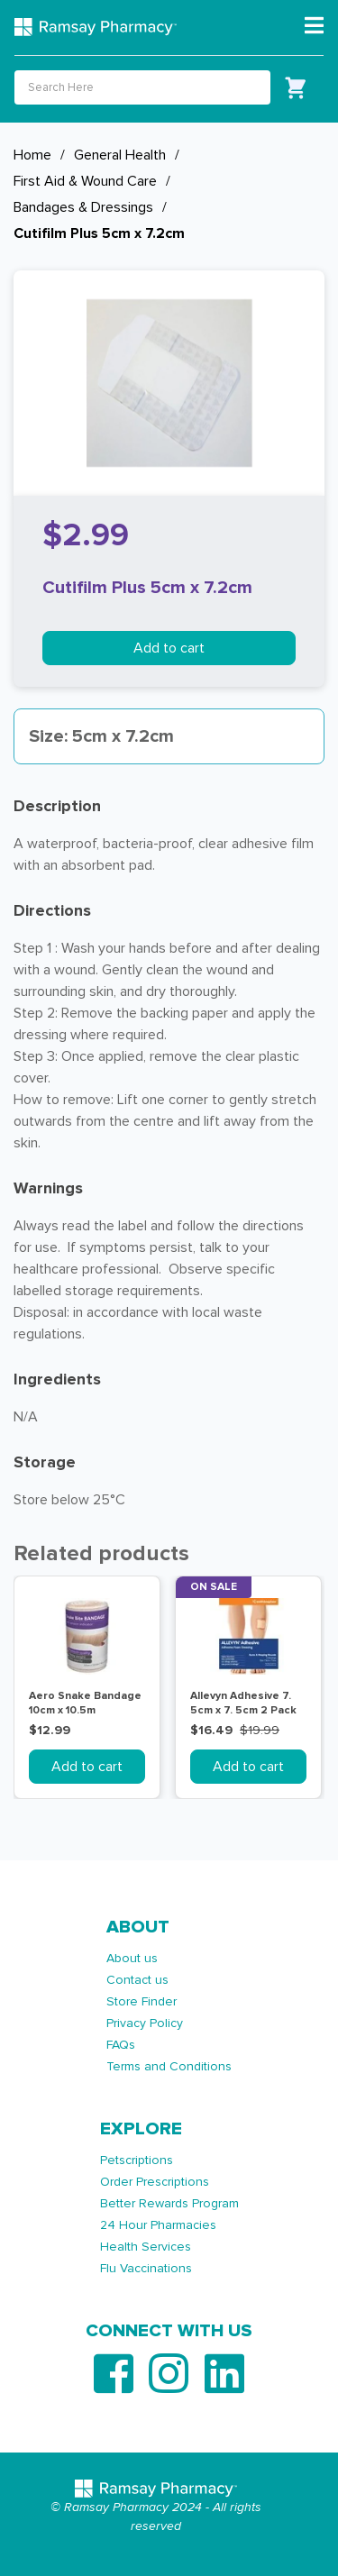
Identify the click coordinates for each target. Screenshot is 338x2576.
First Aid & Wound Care (85, 181)
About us (132, 1958)
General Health (120, 155)
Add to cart (169, 648)
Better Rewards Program (169, 2203)
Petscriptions (136, 2160)
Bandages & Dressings (83, 207)
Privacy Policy (144, 2023)
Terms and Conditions (169, 2066)
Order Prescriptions (154, 2181)
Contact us (137, 1979)
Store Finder (141, 2001)
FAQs (120, 2044)
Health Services (145, 2246)
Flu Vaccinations (146, 2268)
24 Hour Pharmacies (158, 2225)
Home (32, 155)
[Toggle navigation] (314, 26)
